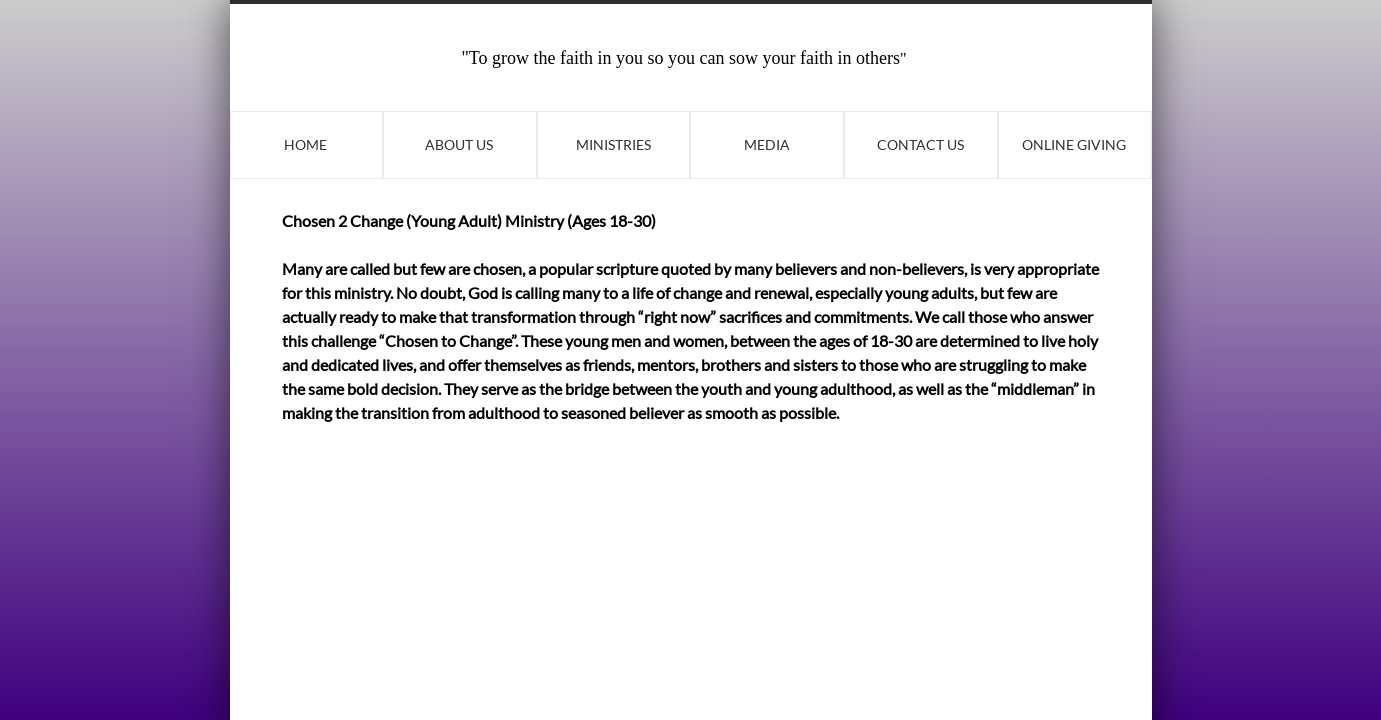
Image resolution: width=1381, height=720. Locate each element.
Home (305, 144)
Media (767, 144)
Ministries (613, 144)
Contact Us (920, 144)
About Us (459, 144)
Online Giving (1074, 144)
